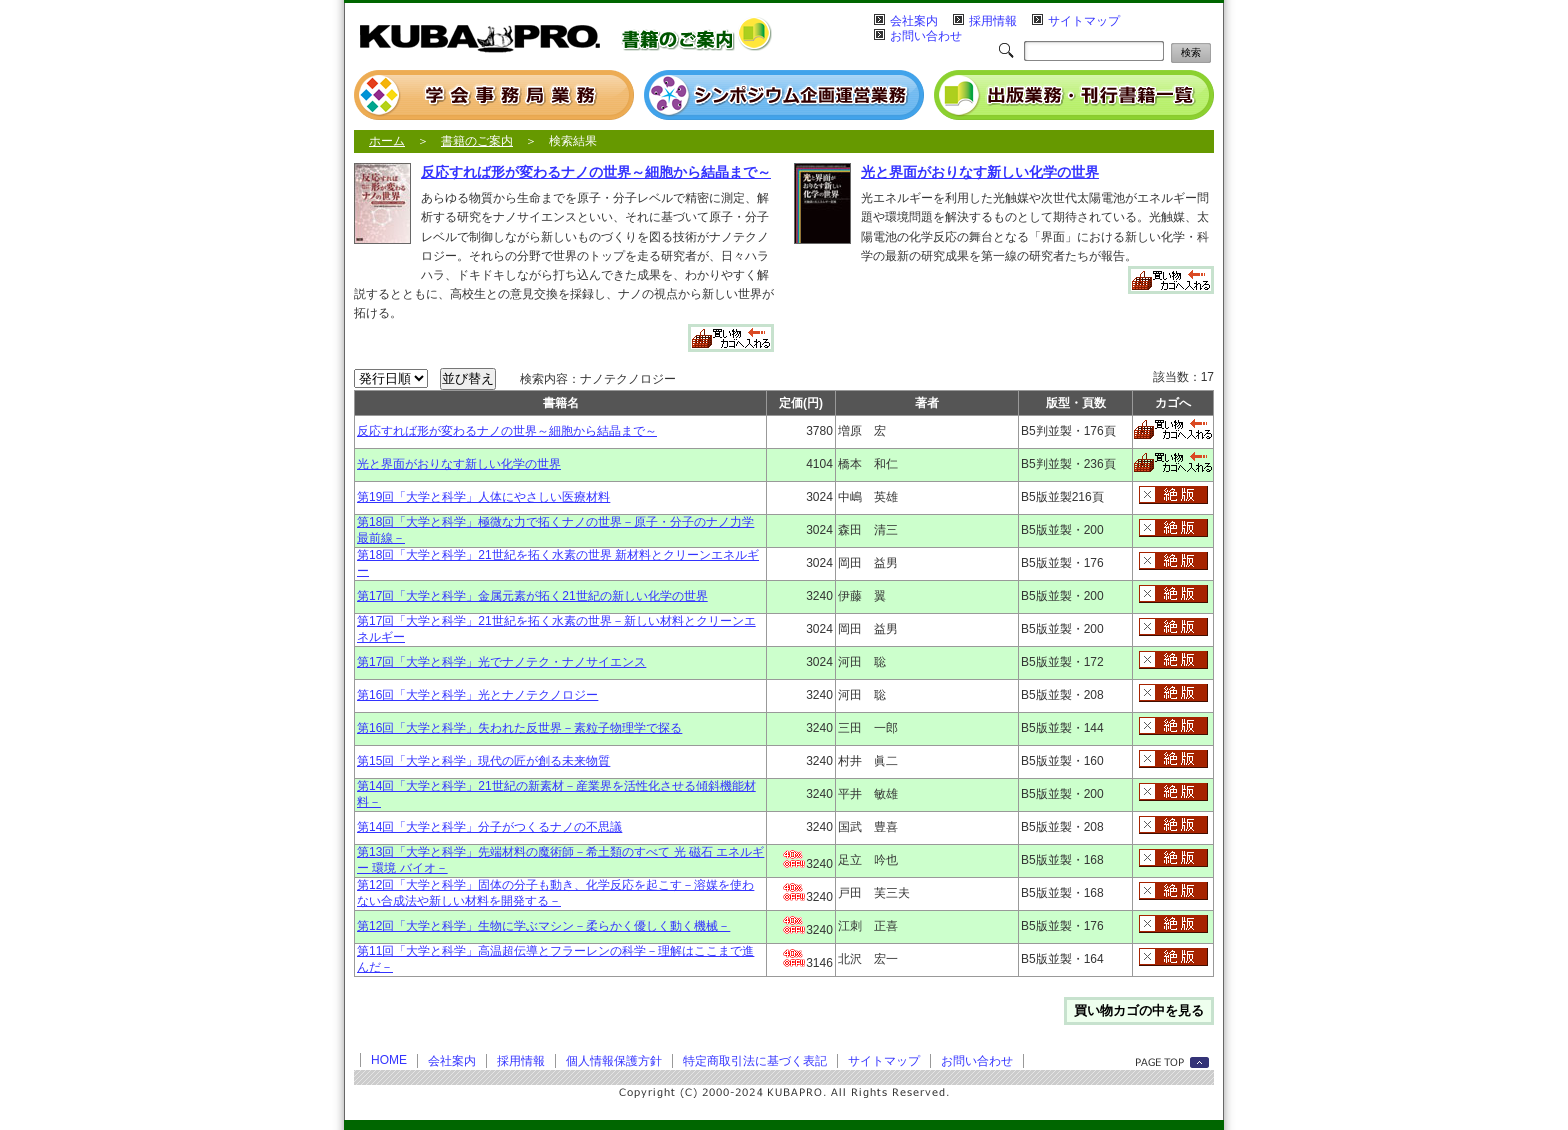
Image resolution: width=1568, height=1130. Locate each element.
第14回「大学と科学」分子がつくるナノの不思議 (489, 827)
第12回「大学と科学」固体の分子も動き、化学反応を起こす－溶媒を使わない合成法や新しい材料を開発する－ (555, 893)
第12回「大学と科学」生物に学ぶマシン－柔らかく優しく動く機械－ (543, 926)
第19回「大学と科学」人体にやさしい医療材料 (483, 497)
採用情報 (993, 21)
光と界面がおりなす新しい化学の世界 (980, 172)
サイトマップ (1084, 21)
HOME (389, 1060)
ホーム (387, 141)
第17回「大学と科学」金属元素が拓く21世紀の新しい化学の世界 (532, 596)
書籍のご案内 (477, 141)
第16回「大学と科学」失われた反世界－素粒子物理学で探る (519, 728)
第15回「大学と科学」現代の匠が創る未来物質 (483, 761)
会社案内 (914, 21)
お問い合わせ (926, 36)
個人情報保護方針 (614, 1061)
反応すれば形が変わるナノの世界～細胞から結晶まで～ (596, 172)
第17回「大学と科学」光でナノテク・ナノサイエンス (501, 662)
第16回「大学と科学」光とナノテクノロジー (477, 695)
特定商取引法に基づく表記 (755, 1061)
